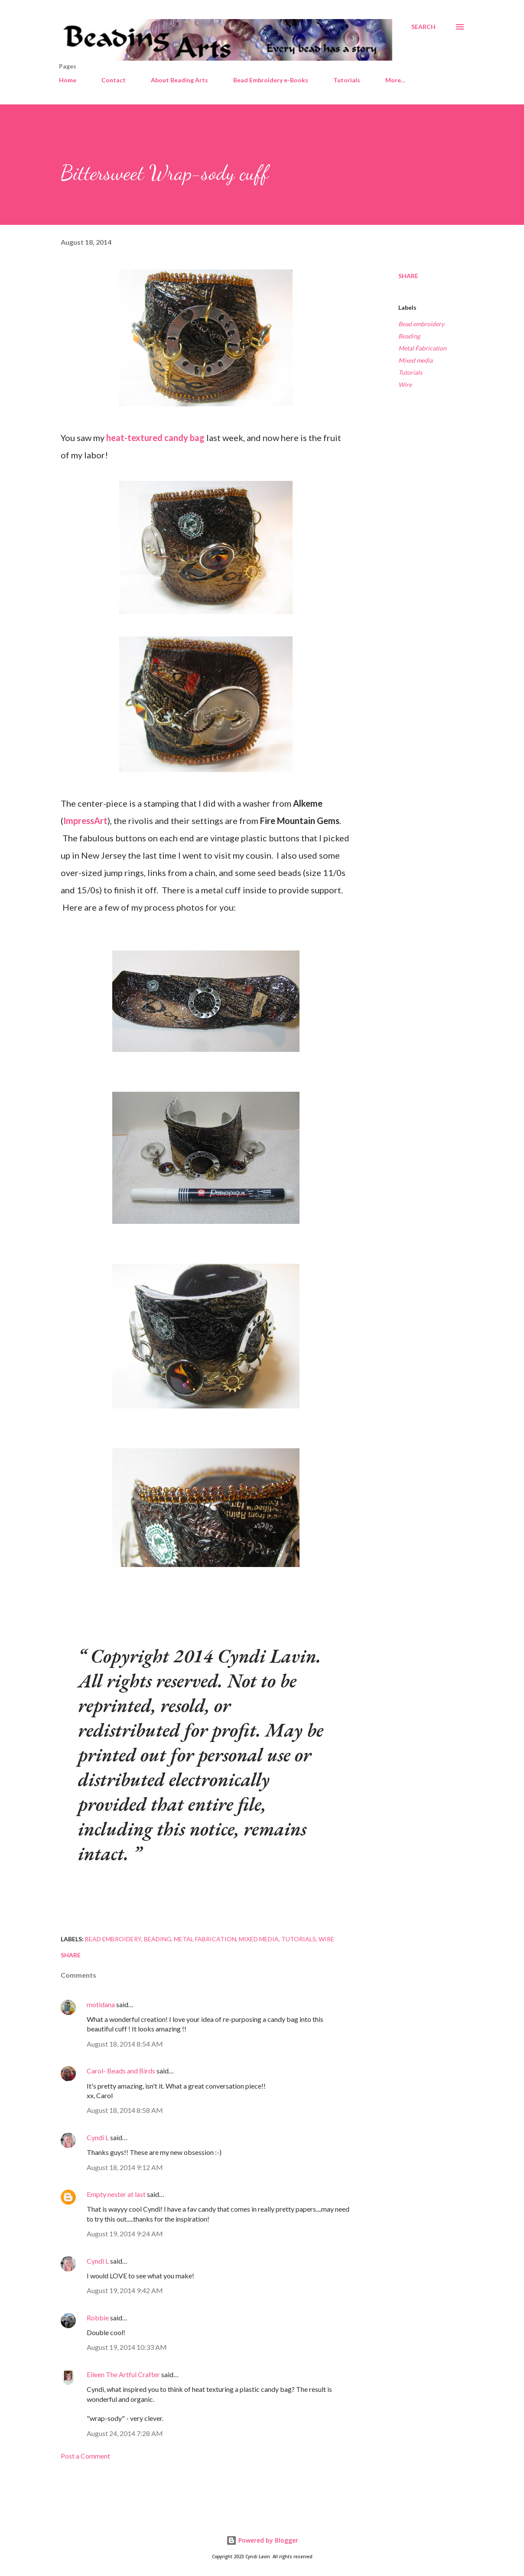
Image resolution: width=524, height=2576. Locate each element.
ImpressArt (85, 820)
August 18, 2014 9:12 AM (125, 2167)
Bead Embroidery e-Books (270, 80)
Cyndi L (98, 2137)
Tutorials (346, 80)
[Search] (423, 27)
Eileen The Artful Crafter (123, 2374)
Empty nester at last (116, 2194)
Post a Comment (85, 2456)
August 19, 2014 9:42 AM (125, 2290)
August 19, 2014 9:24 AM (125, 2233)
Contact (113, 80)
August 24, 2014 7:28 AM (125, 2433)
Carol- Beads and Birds (121, 2071)
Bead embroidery (421, 324)
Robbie (98, 2317)
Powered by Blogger (262, 2540)
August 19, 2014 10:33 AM (127, 2347)
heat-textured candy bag (155, 437)
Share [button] (408, 275)
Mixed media (415, 360)
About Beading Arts (179, 80)
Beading (409, 336)
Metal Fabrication (422, 348)
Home (67, 80)
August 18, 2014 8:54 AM (125, 2044)
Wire (405, 384)
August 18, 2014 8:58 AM (125, 2110)
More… (395, 80)
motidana (101, 2004)
